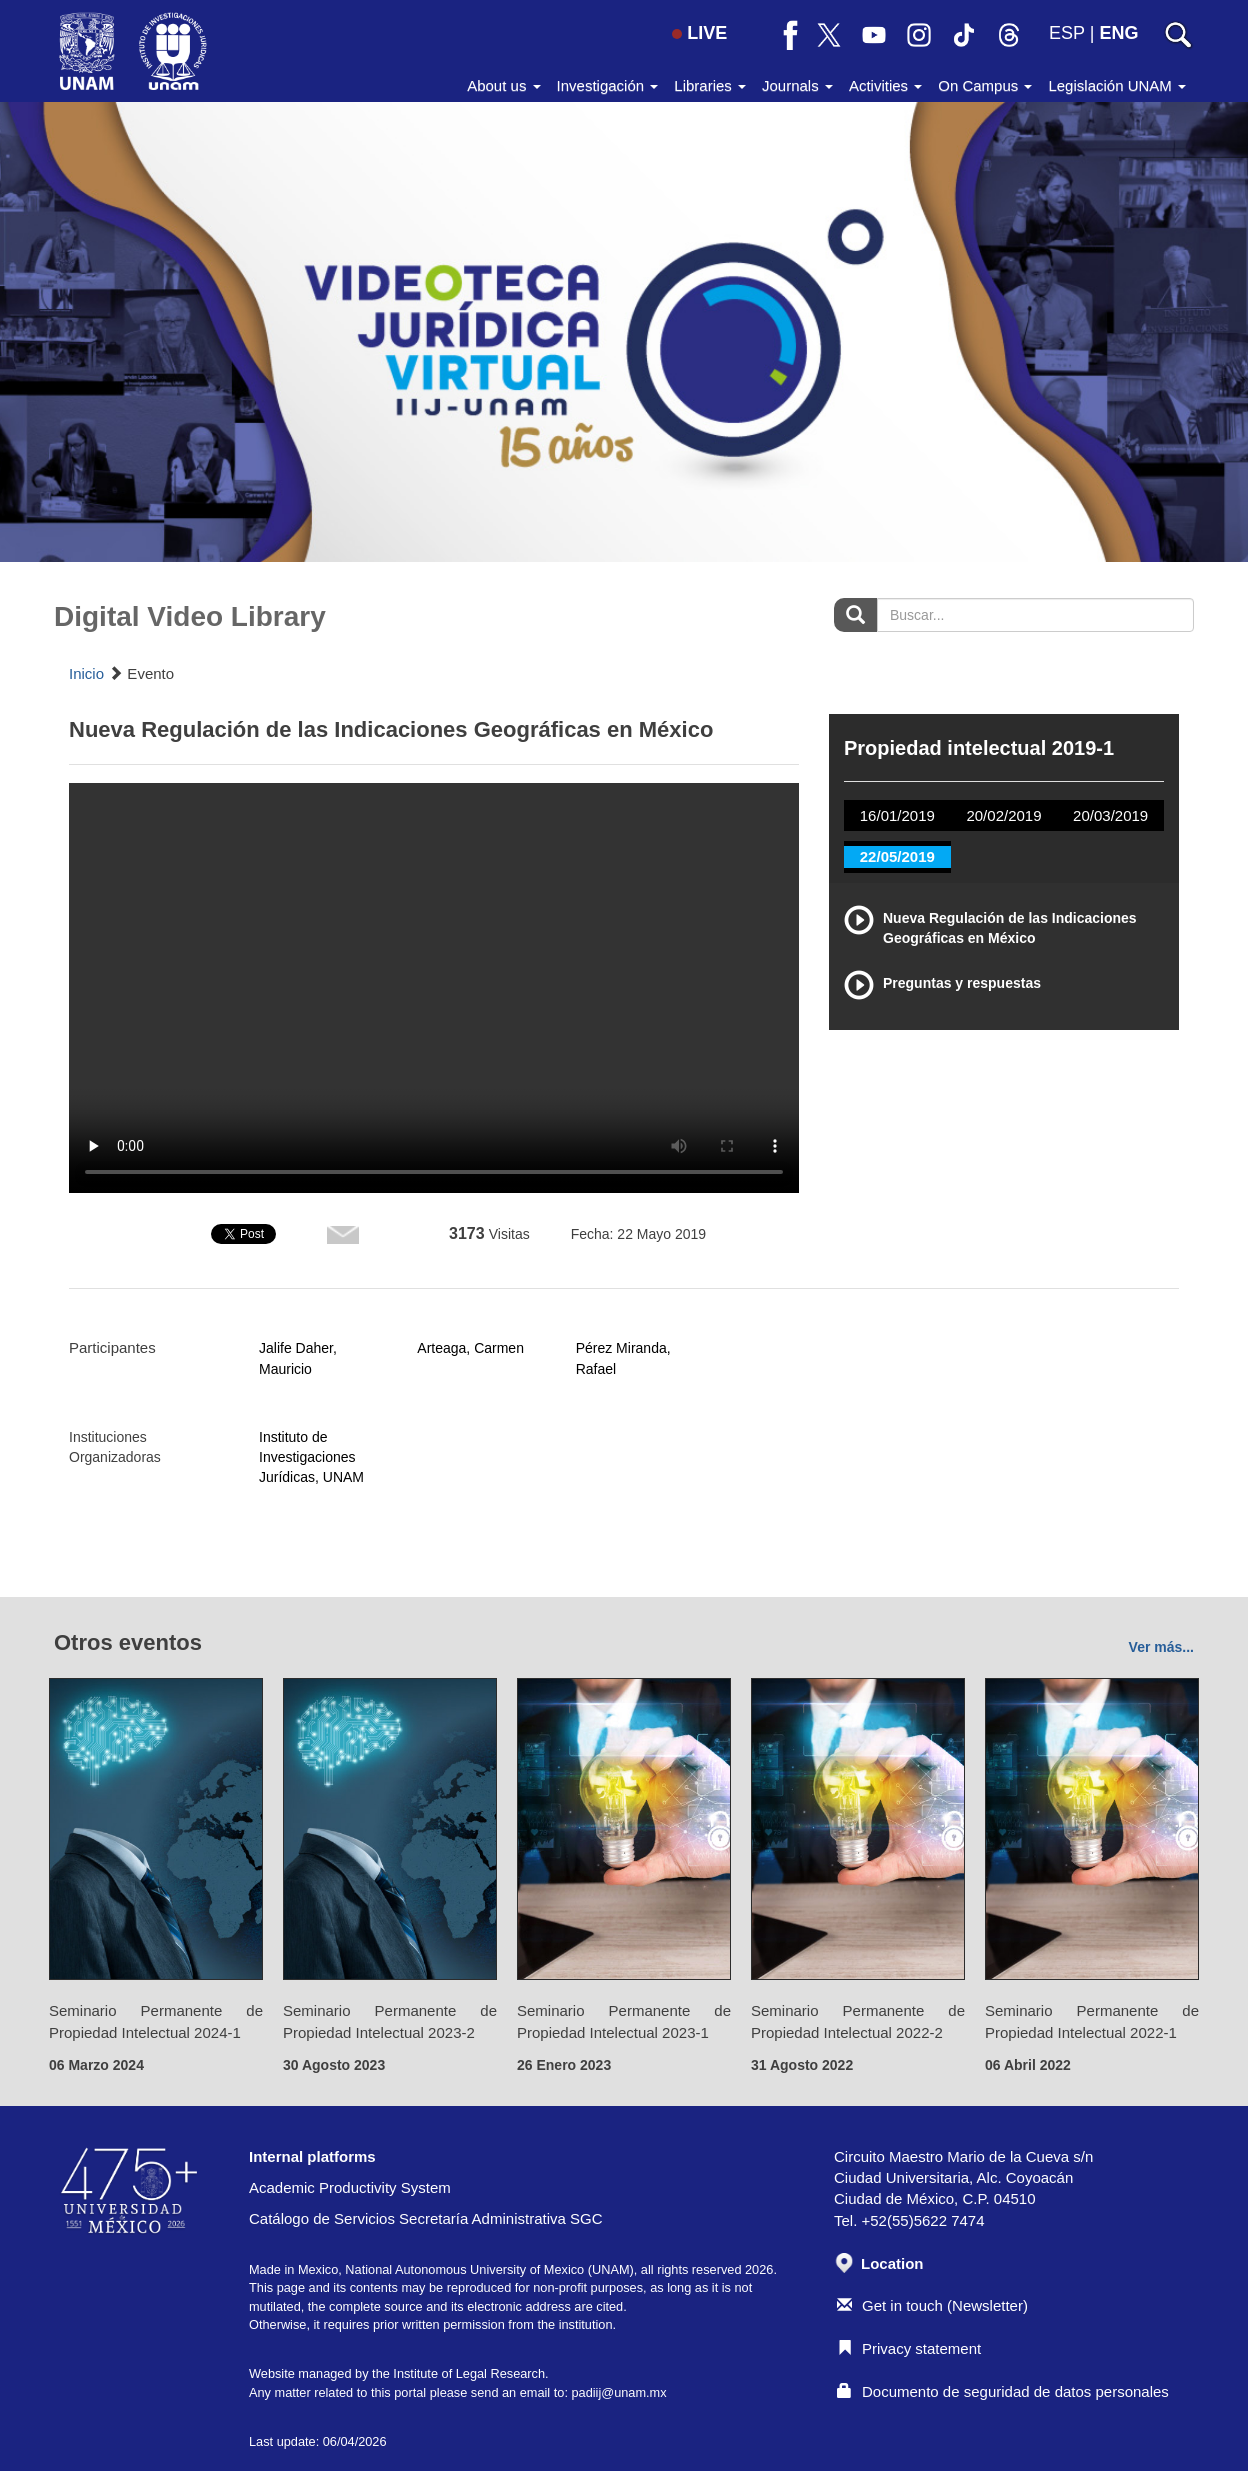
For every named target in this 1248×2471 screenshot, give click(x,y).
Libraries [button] (710, 85)
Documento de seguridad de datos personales (1003, 2391)
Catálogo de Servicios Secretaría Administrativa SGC (426, 2218)
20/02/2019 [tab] (1003, 815)
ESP (1067, 33)
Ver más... (1161, 1647)
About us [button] (503, 85)
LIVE (699, 33)
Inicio (86, 673)
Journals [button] (797, 85)
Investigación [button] (608, 85)
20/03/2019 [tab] (1110, 815)
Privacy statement (909, 2348)
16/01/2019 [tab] (897, 815)
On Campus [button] (985, 85)
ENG (1118, 33)
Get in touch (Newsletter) (932, 2305)
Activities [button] (885, 85)
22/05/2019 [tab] (897, 856)
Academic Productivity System (350, 2187)
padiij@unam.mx (618, 2392)
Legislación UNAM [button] (1117, 85)
